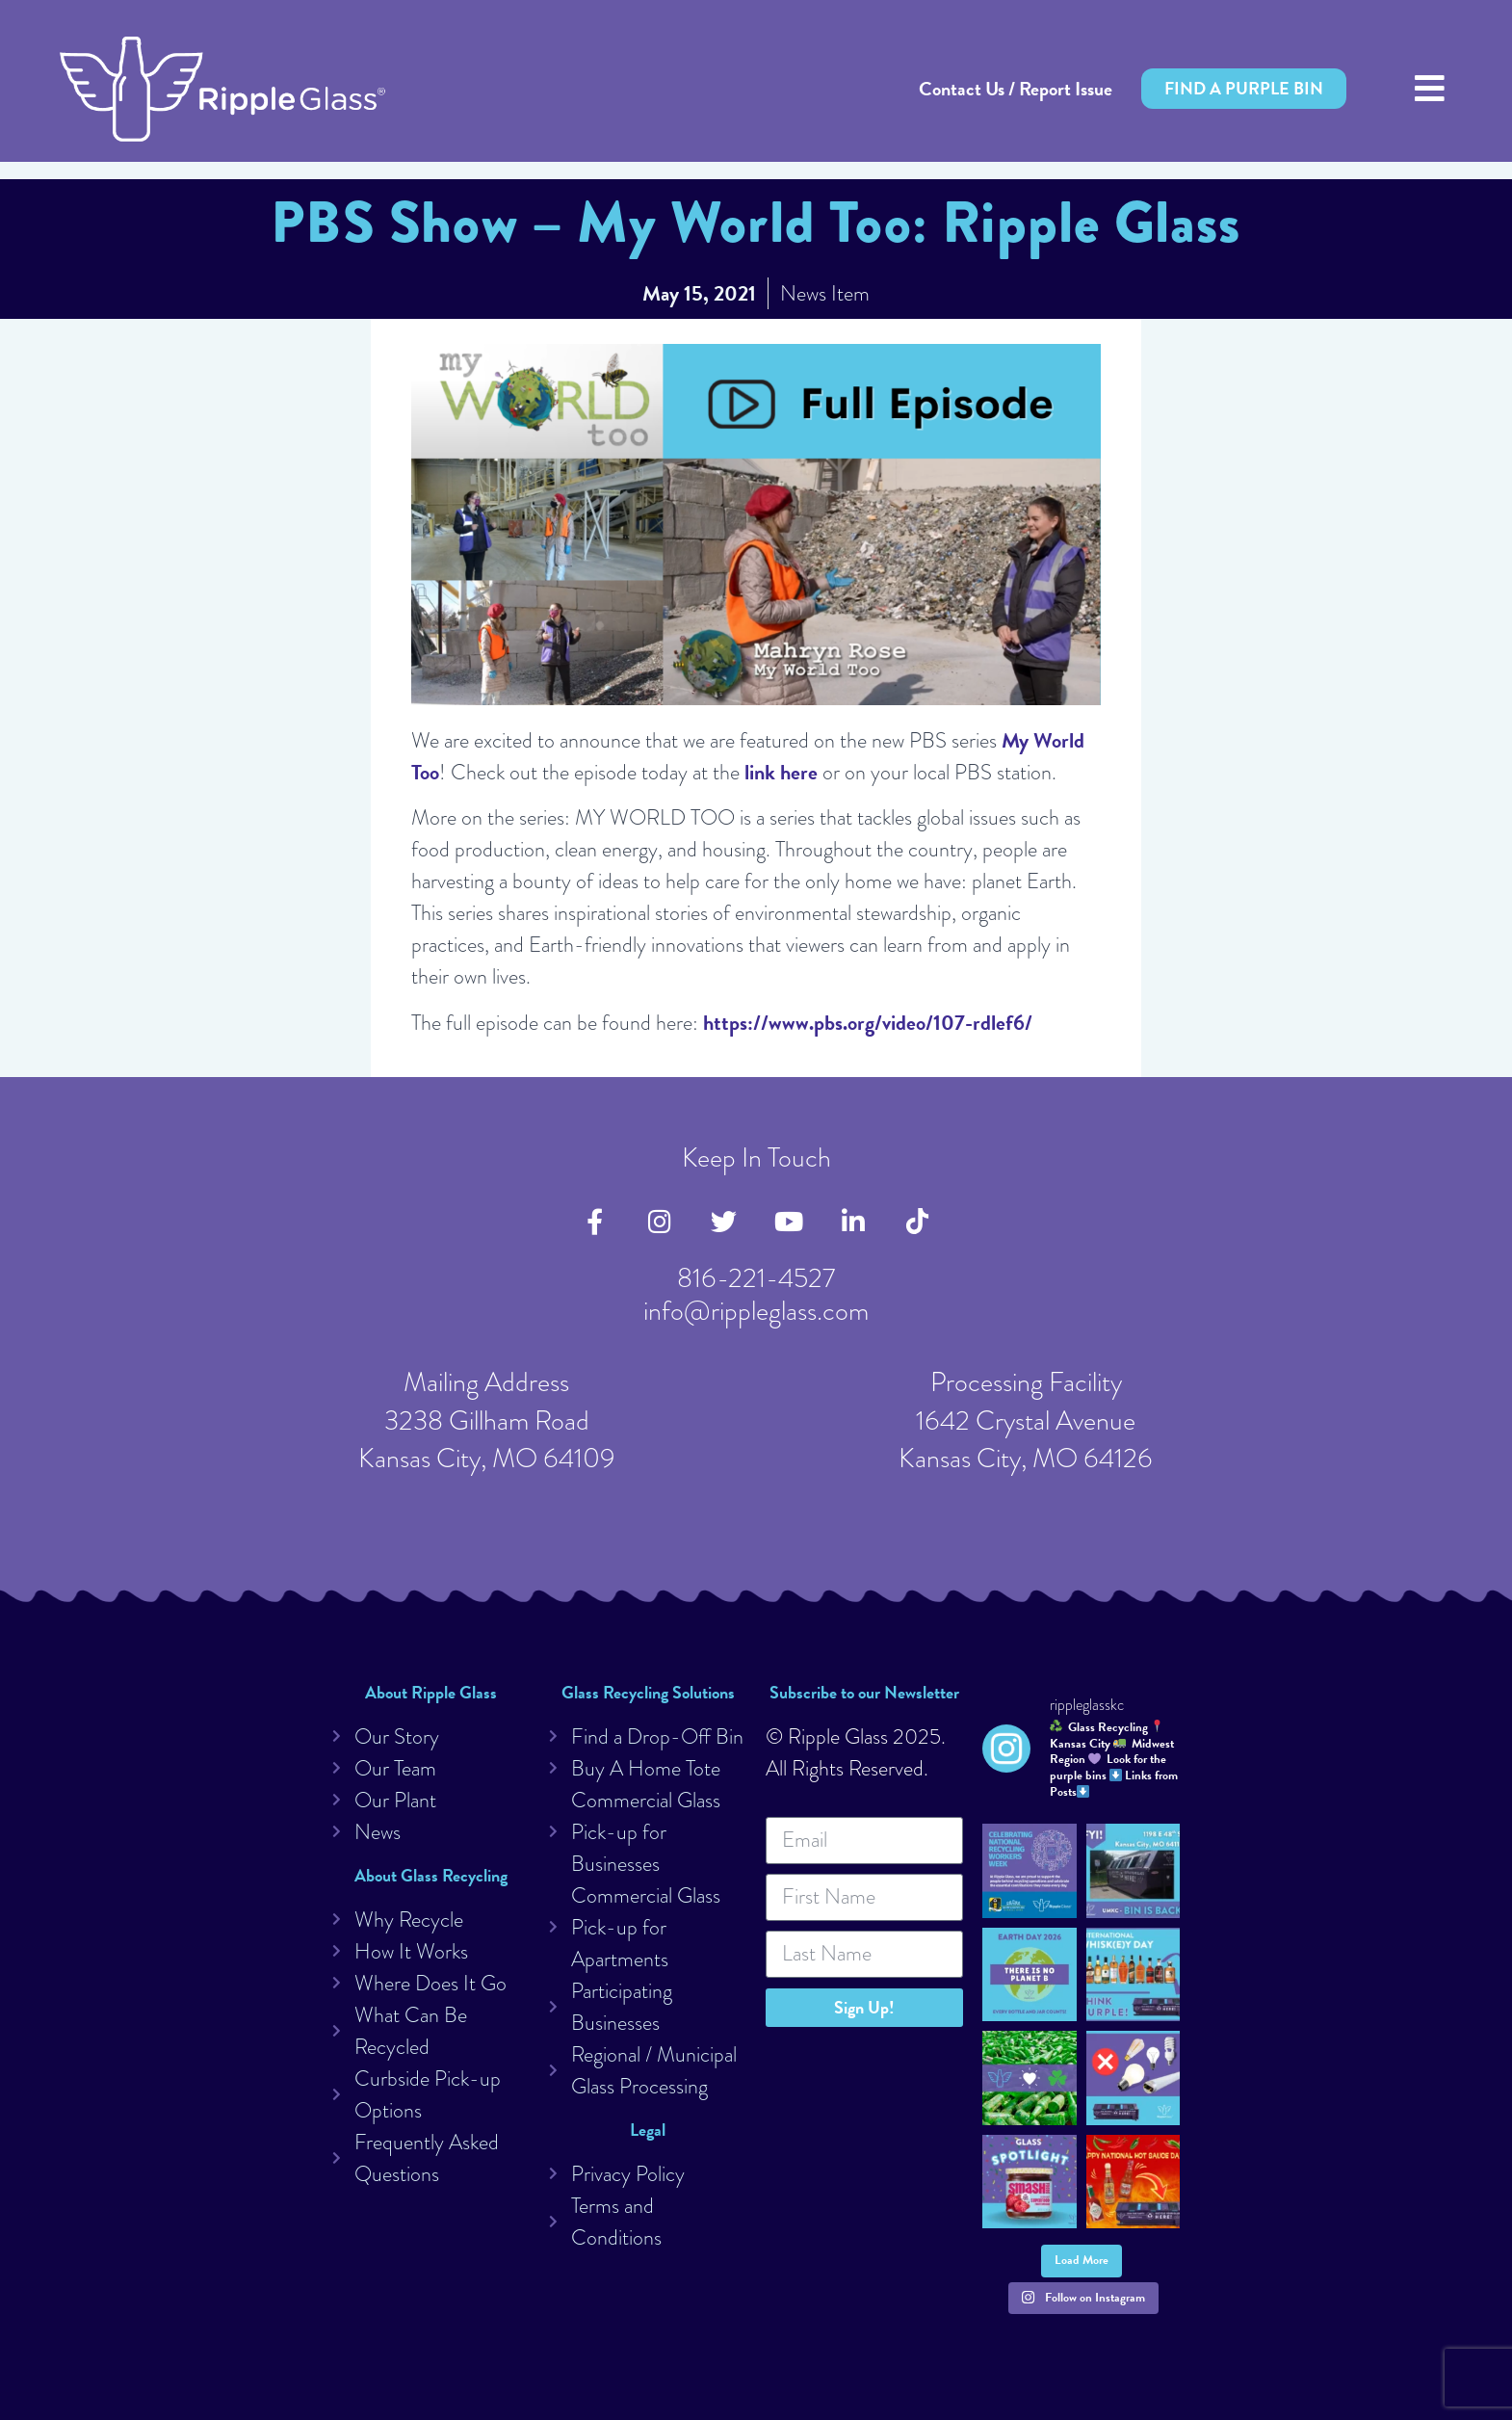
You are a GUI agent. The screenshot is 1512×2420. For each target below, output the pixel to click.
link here (781, 772)
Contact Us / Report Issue (1015, 88)
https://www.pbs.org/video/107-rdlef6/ (867, 1023)
